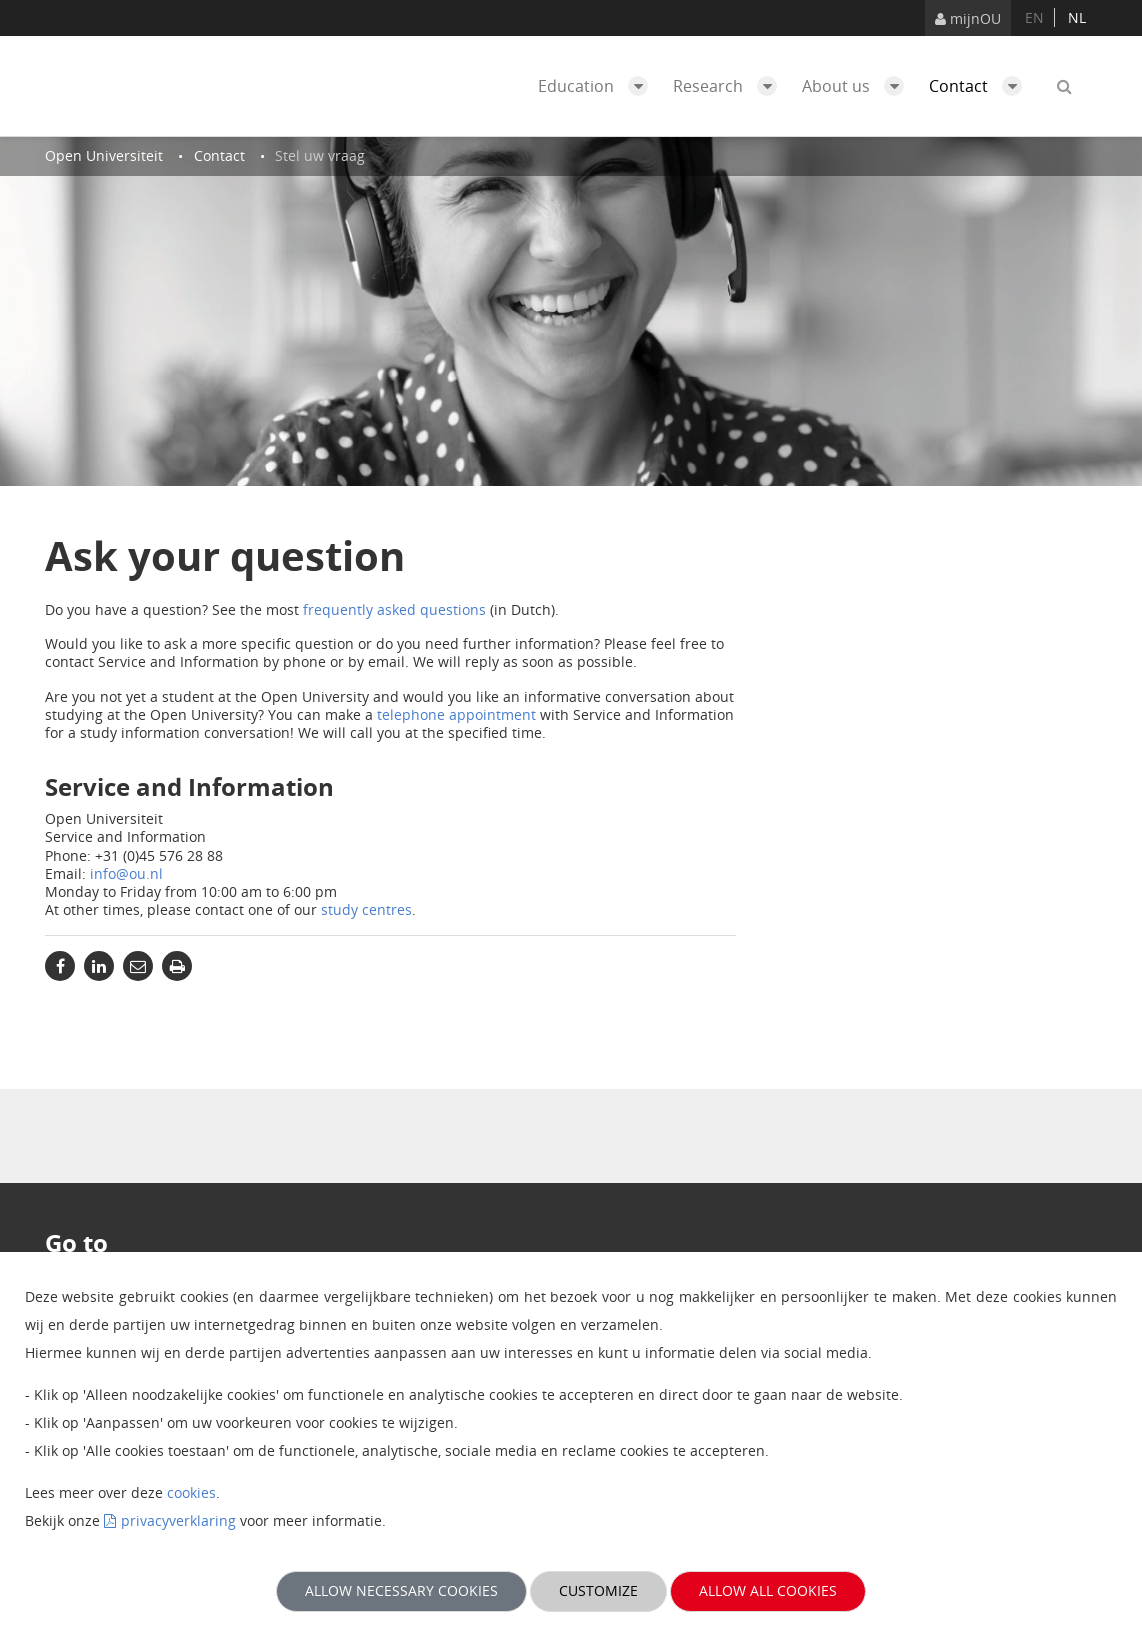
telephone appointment (456, 714)
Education (598, 86)
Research (730, 86)
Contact (980, 86)
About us (858, 86)
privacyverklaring (178, 1520)
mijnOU (968, 18)
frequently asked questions (394, 609)
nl (1077, 17)
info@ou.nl (126, 873)
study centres (366, 909)
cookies (191, 1492)
